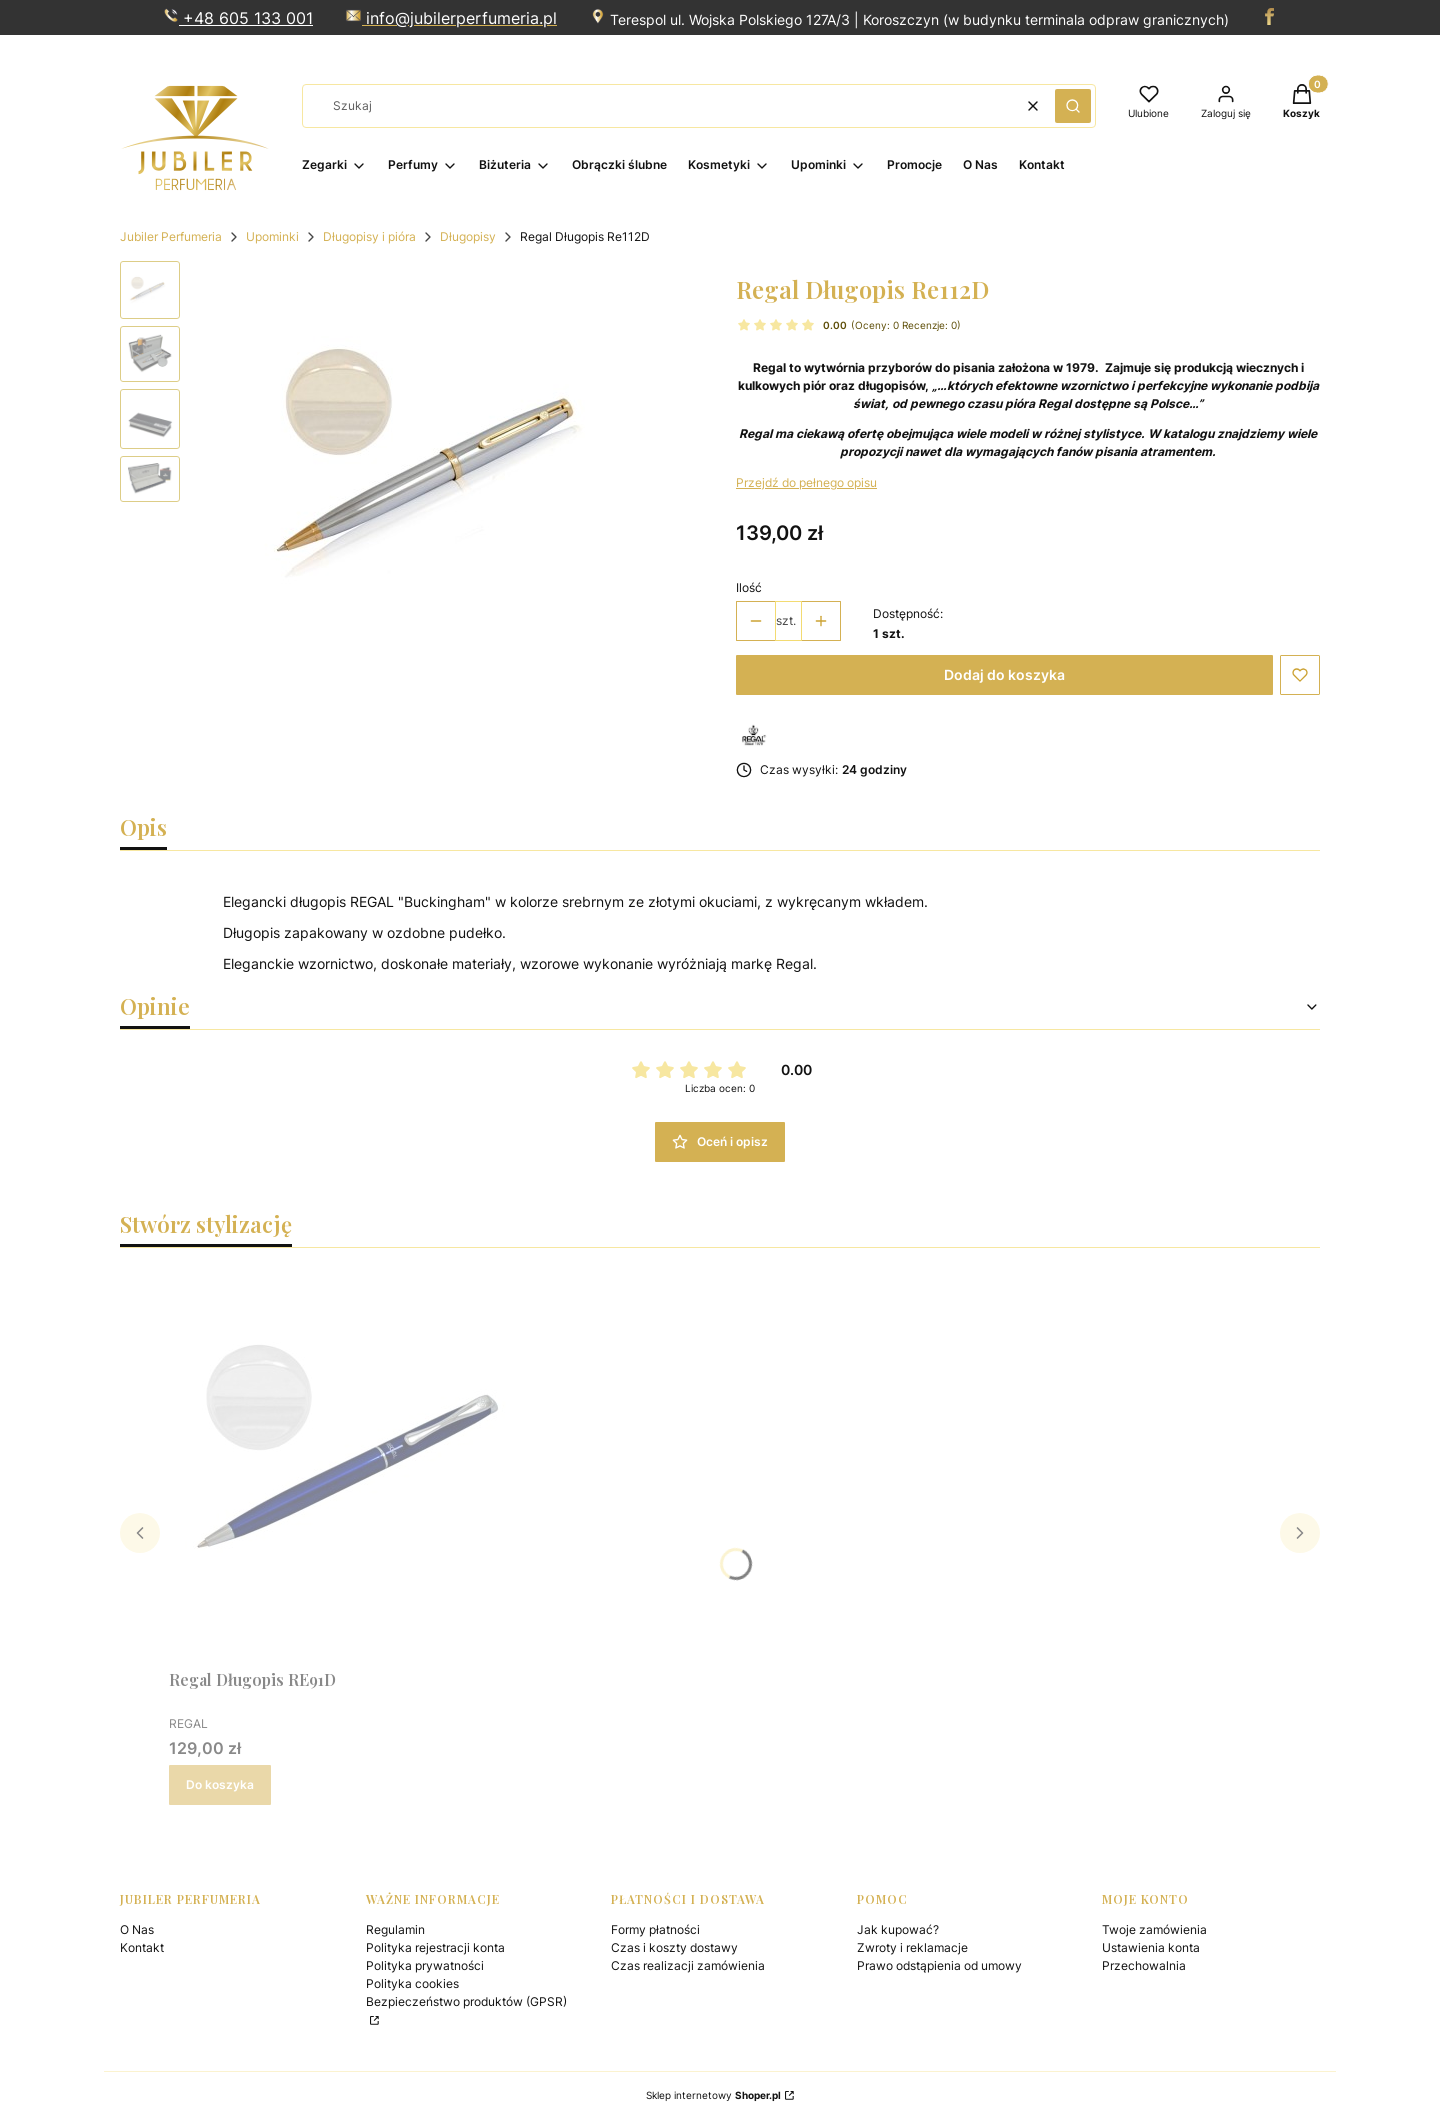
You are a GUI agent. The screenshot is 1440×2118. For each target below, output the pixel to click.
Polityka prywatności (425, 1965)
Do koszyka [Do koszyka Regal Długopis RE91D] (220, 1784)
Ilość (749, 587)
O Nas (137, 1929)
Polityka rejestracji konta (435, 1947)
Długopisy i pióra (369, 236)
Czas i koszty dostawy (674, 1947)
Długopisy (468, 236)
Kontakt (142, 1947)
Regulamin (395, 1929)
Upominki (272, 236)
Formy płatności (655, 1929)
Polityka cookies (412, 1983)
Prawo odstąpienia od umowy (939, 1965)
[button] (1073, 106)
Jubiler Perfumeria (171, 236)
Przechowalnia (1144, 1965)
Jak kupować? (898, 1929)
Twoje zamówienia (1154, 1929)
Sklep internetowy (713, 2095)
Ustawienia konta (1151, 1947)
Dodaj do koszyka (1004, 674)
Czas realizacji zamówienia (688, 1965)
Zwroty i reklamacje (912, 1947)
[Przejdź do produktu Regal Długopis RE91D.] (369, 1462)
